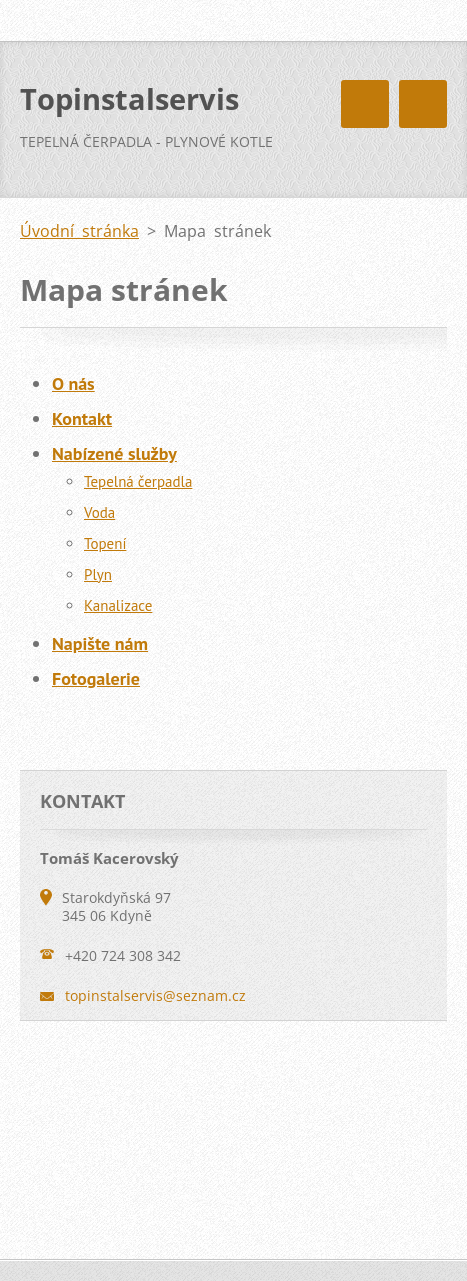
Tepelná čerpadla (138, 481)
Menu (423, 104)
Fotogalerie (96, 678)
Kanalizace (118, 605)
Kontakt (82, 418)
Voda (99, 512)
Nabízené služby (114, 453)
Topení (105, 543)
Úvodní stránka (79, 231)
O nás (73, 383)
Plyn (98, 574)
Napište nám (100, 643)
